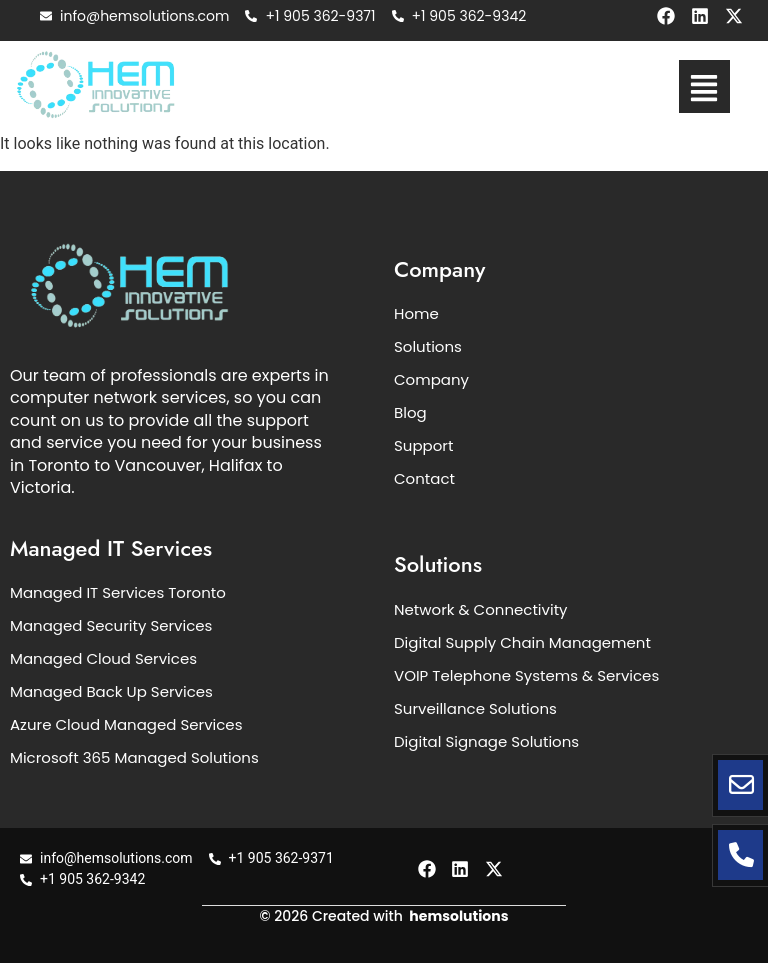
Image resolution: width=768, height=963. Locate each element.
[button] (704, 86)
